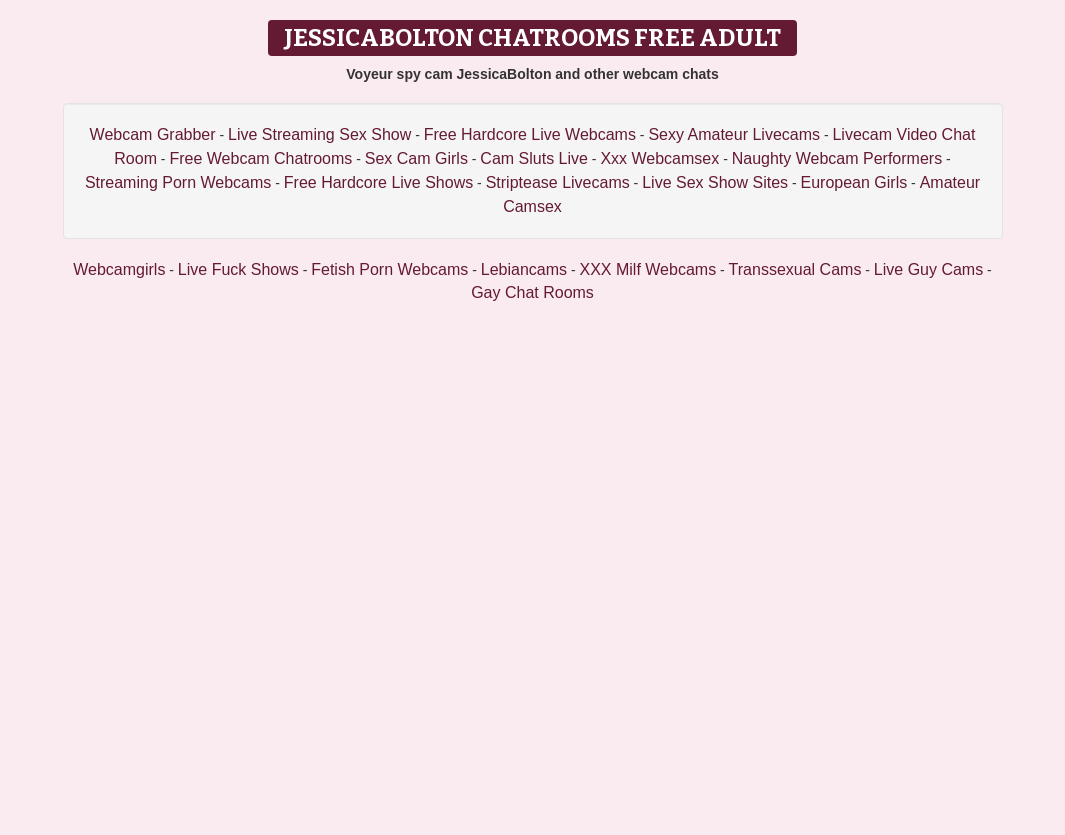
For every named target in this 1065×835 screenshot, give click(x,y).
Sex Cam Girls (416, 158)
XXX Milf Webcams (648, 269)
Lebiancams (524, 269)
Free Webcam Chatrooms (260, 158)
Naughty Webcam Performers (837, 158)
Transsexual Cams (795, 269)
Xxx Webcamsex (659, 158)
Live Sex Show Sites (715, 182)
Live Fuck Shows (238, 269)
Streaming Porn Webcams (178, 182)
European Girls (853, 182)
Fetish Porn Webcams (389, 269)
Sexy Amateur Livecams (734, 134)
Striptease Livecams (558, 182)
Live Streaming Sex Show (319, 134)
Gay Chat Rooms (532, 292)
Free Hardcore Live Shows (378, 182)
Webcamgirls (119, 269)
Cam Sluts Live (534, 158)
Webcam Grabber (153, 134)
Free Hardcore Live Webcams (530, 134)
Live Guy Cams (928, 269)
